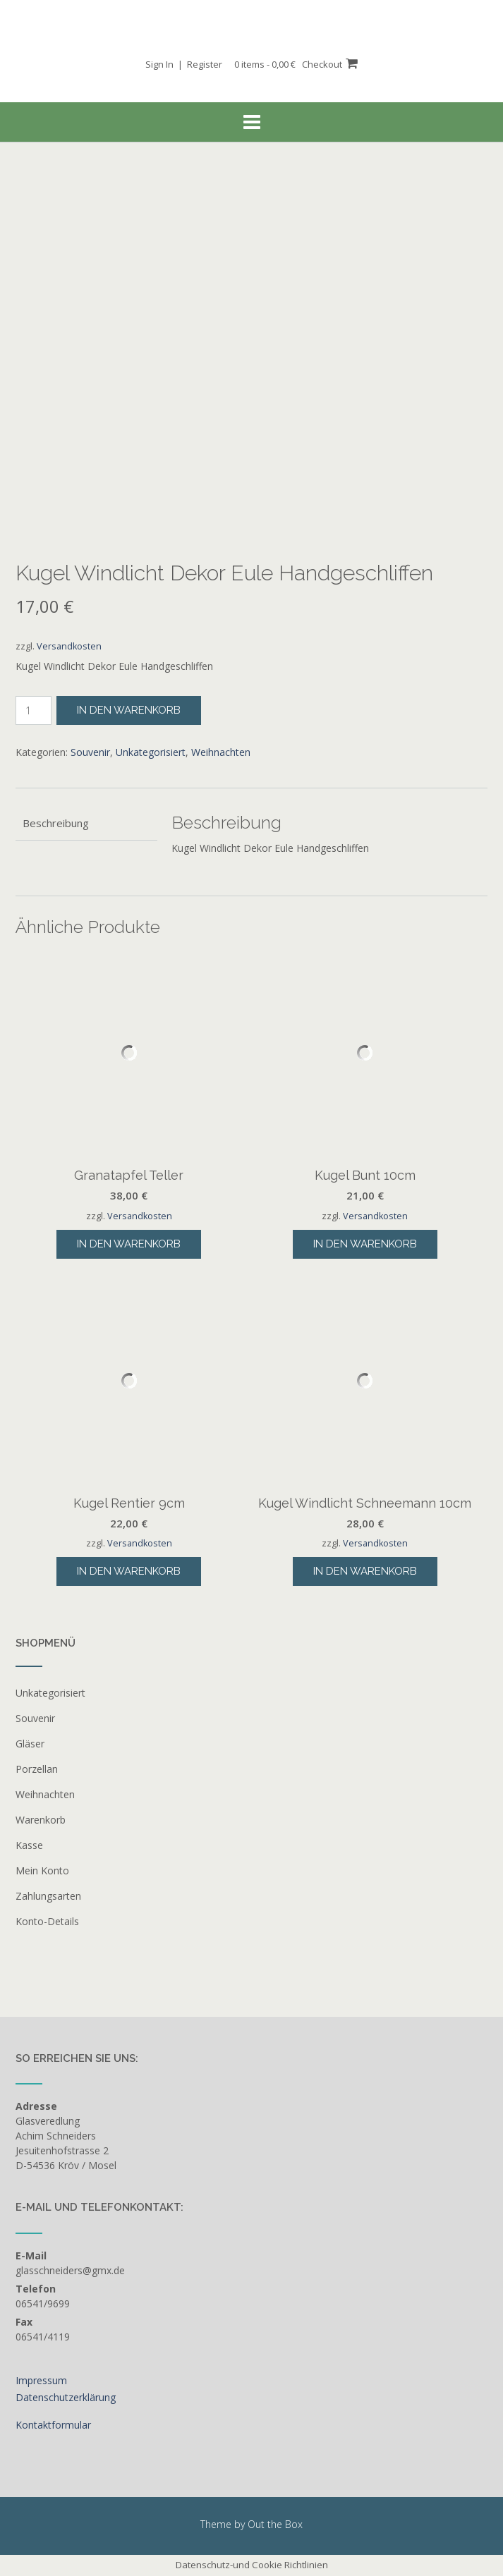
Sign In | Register (183, 64)
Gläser (30, 1743)
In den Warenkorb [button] (129, 1244)
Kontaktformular (53, 2424)
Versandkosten (69, 646)
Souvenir (90, 752)
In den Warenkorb (129, 710)
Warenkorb (41, 1819)
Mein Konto (42, 1870)
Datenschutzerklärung (66, 2397)
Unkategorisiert (151, 752)
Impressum (41, 2380)
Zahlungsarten (48, 1896)
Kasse (29, 1845)
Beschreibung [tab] (56, 823)
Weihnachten (220, 752)
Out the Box (275, 2524)
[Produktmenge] (33, 710)
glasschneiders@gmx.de (70, 2270)
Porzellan (37, 1769)
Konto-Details (47, 1921)
